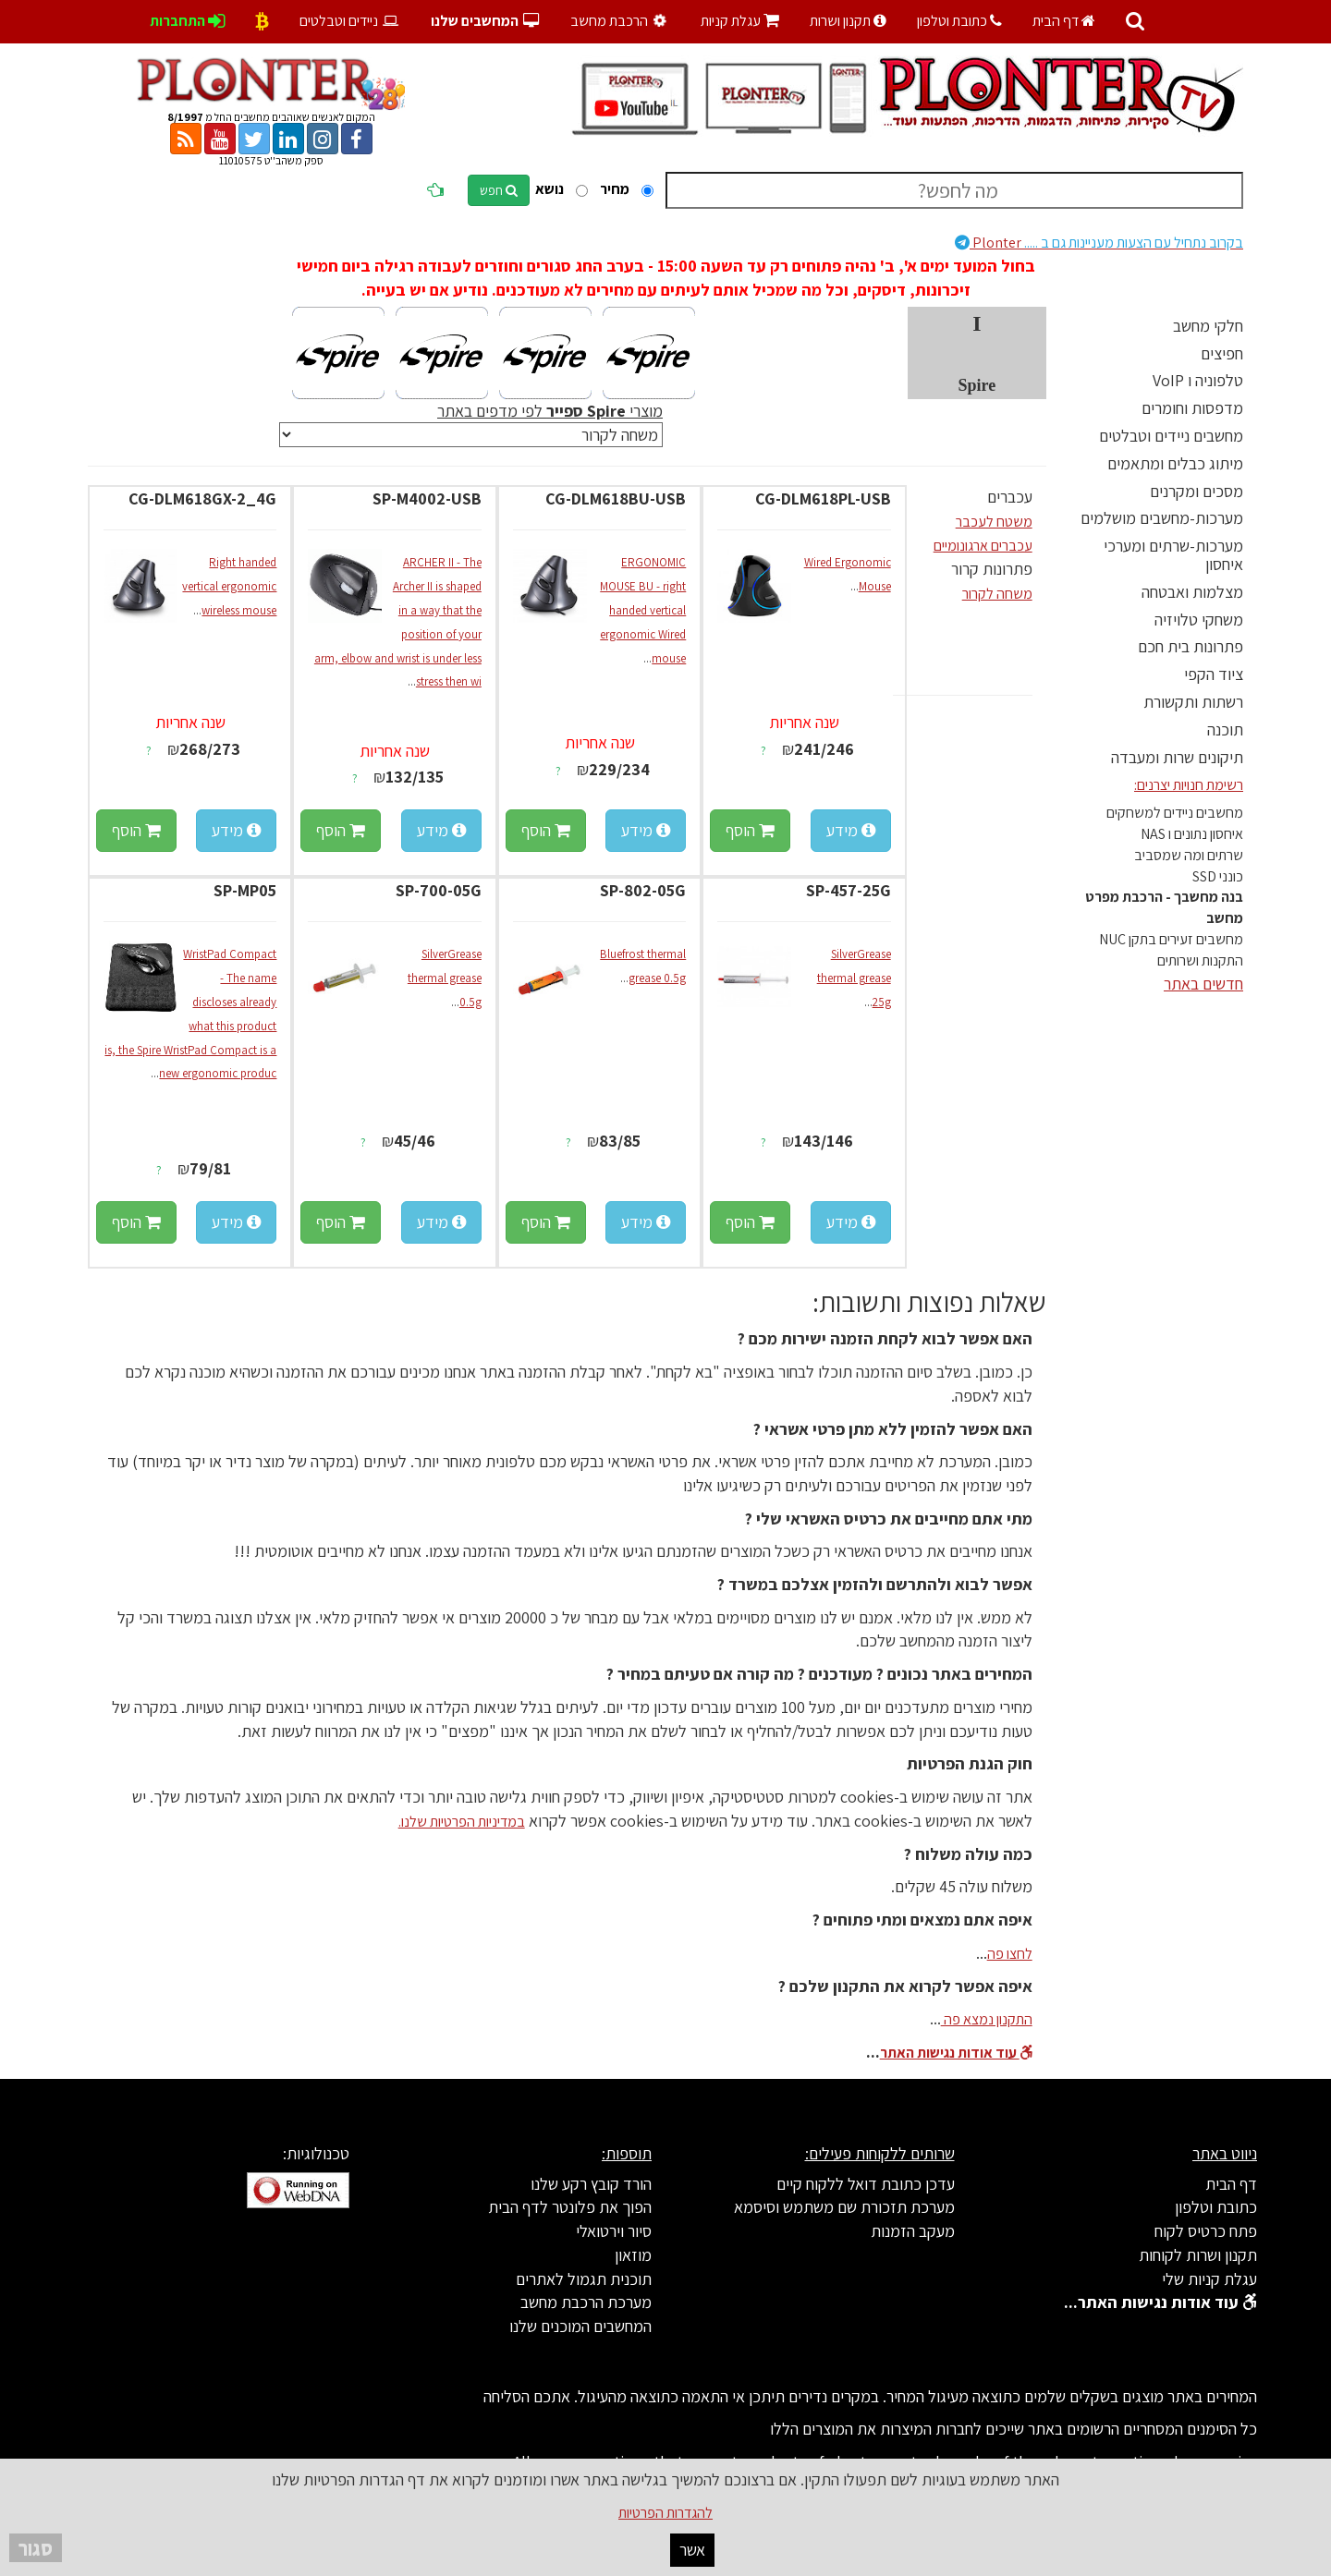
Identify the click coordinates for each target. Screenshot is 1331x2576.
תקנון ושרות (848, 20)
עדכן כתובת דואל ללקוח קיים (865, 2183)
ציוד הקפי (1213, 674)
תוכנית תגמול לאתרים (584, 2279)
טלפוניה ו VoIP (1198, 380)
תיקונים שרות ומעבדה (1177, 757)
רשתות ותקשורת (1193, 701)
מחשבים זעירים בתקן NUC (1171, 939)
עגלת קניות (740, 20)
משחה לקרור (997, 593)
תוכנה (1225, 729)
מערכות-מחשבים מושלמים (1162, 518)
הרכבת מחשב (619, 20)
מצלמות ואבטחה (1192, 591)
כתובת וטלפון (959, 20)
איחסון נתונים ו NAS (1192, 834)
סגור (35, 2547)
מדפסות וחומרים (1192, 408)
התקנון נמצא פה (986, 2019)
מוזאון (633, 2255)
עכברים (1009, 496)
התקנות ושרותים (1200, 960)
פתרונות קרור (991, 568)
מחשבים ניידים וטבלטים (1171, 435)
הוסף (750, 830)
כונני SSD (1217, 876)
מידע (850, 830)
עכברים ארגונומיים (983, 545)
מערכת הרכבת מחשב (586, 2302)
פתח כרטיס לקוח (1205, 2231)
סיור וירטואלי (614, 2231)
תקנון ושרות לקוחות (1198, 2255)
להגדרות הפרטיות (665, 2512)
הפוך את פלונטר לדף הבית (570, 2207)
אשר (692, 2549)
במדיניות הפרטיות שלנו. (461, 1821)
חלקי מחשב (1208, 325)
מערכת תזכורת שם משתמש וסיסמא (844, 2207)
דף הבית (1063, 20)
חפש (499, 190)
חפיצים (1222, 353)
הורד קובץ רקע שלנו (591, 2183)
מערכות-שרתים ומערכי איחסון (1173, 555)
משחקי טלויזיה (1198, 619)
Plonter (1099, 242)
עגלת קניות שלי (1209, 2279)
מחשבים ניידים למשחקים (1174, 812)
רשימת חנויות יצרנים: (1188, 785)
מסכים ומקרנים (1196, 491)
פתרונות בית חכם (1190, 646)
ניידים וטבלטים (349, 20)
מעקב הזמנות (913, 2231)
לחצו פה (1009, 1953)
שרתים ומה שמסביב (1188, 855)
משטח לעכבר (994, 521)
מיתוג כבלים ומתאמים (1175, 463)
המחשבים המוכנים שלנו (580, 2326)
